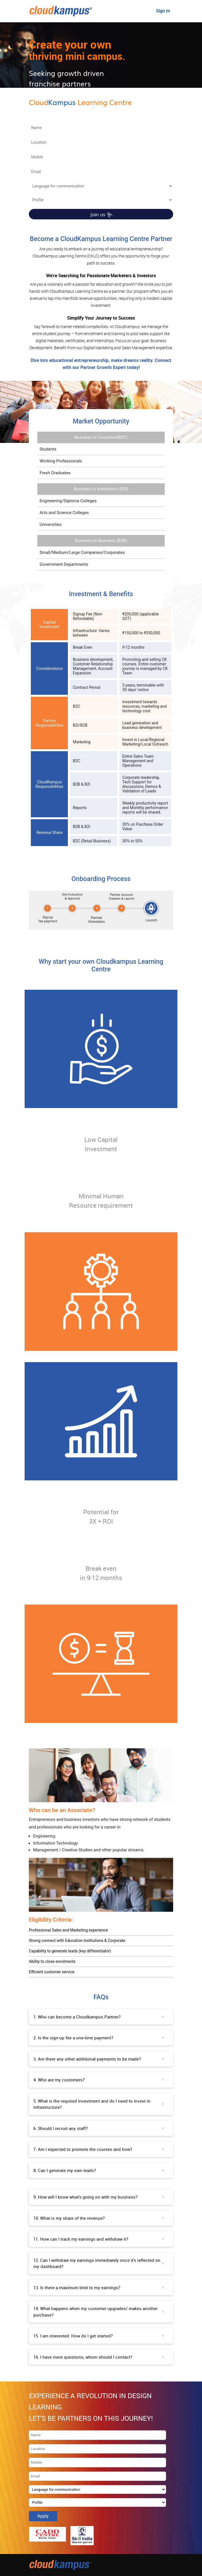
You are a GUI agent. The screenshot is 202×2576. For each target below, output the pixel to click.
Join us (101, 214)
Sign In (163, 11)
